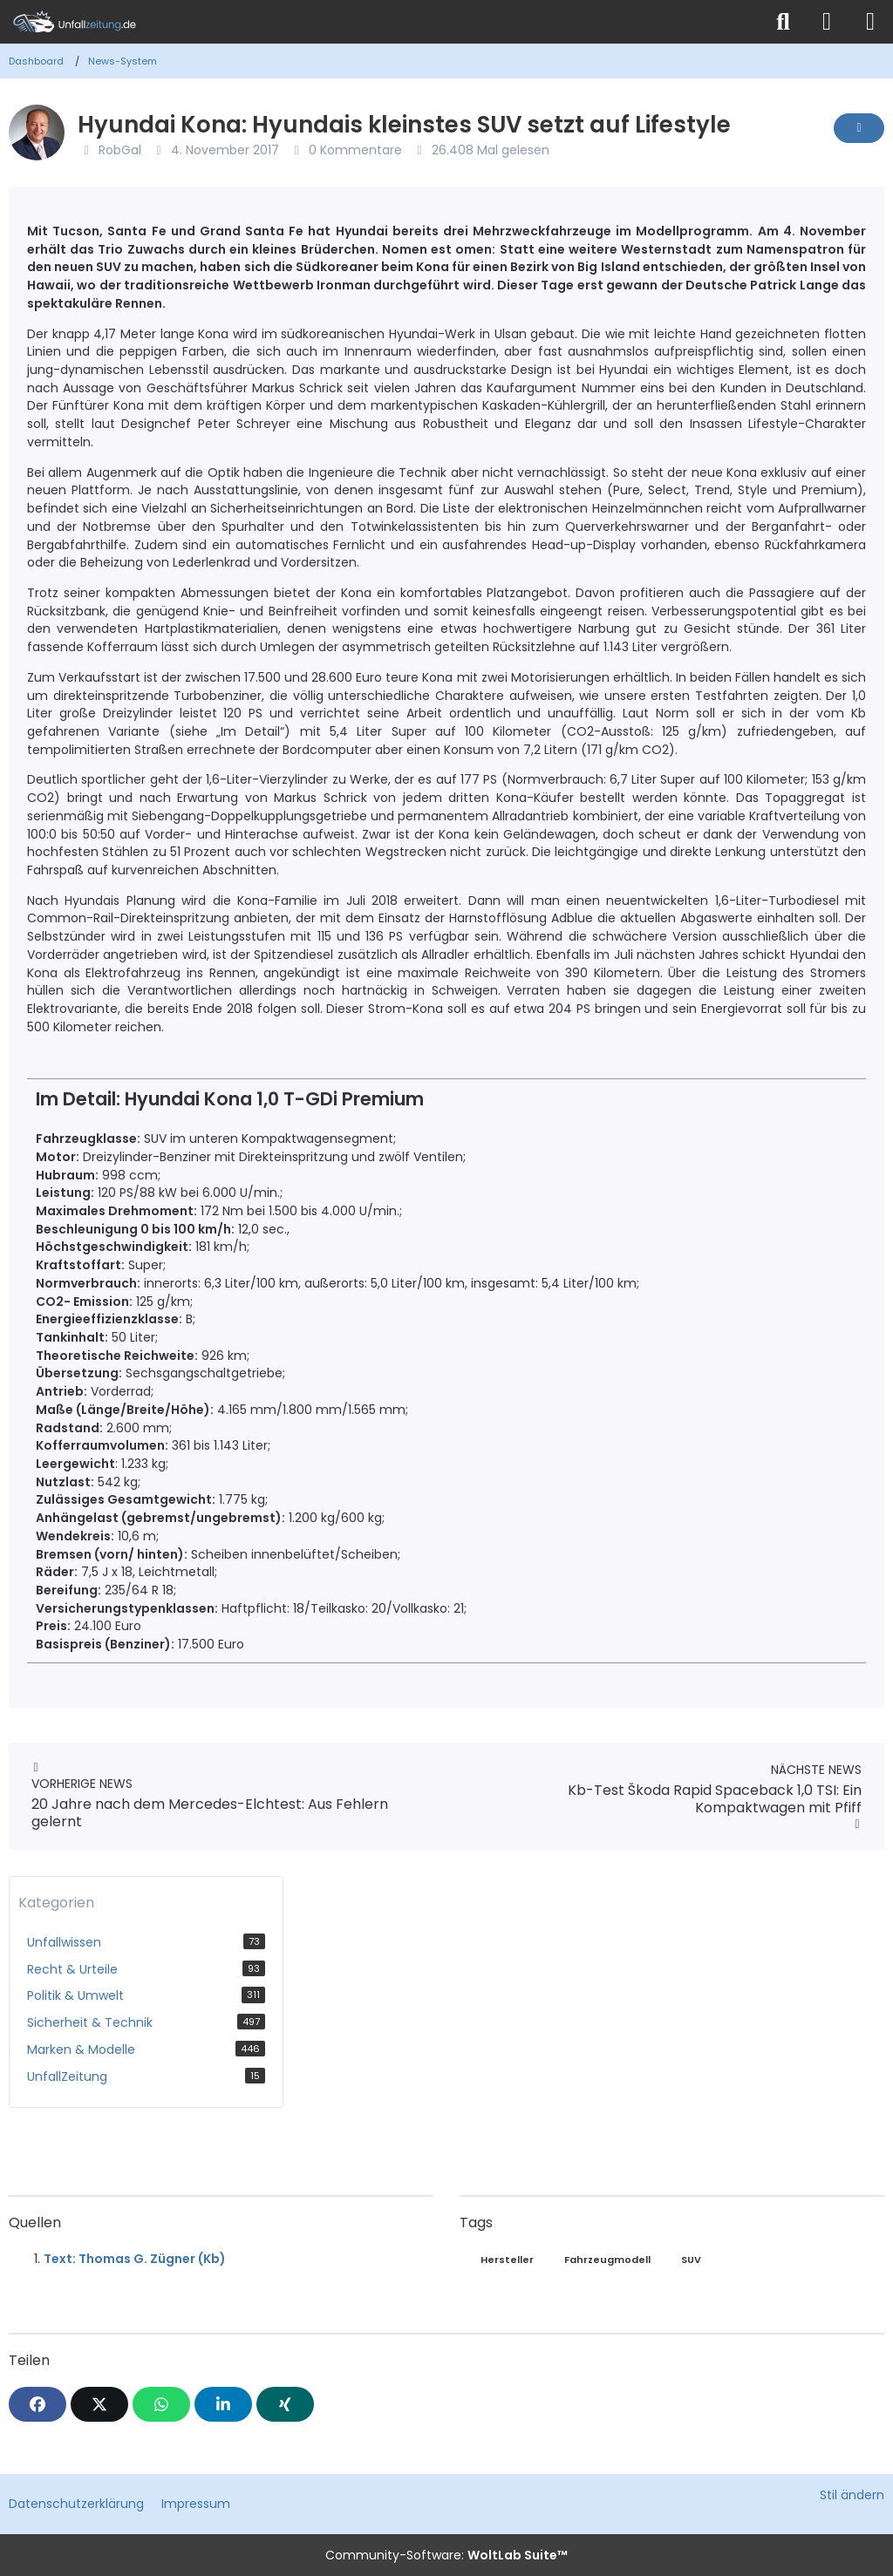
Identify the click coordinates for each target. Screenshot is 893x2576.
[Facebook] (37, 2404)
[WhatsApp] (161, 2404)
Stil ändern (852, 2495)
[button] (223, 2404)
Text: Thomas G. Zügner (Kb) (135, 2258)
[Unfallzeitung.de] (381, 22)
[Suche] (783, 21)
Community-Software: (446, 2555)
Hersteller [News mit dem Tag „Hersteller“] (507, 2260)
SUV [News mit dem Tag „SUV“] (691, 2260)
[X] (99, 2404)
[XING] (285, 2404)
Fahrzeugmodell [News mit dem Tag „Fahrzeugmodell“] (607, 2260)
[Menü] (870, 21)
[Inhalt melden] (859, 128)
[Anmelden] (826, 22)
